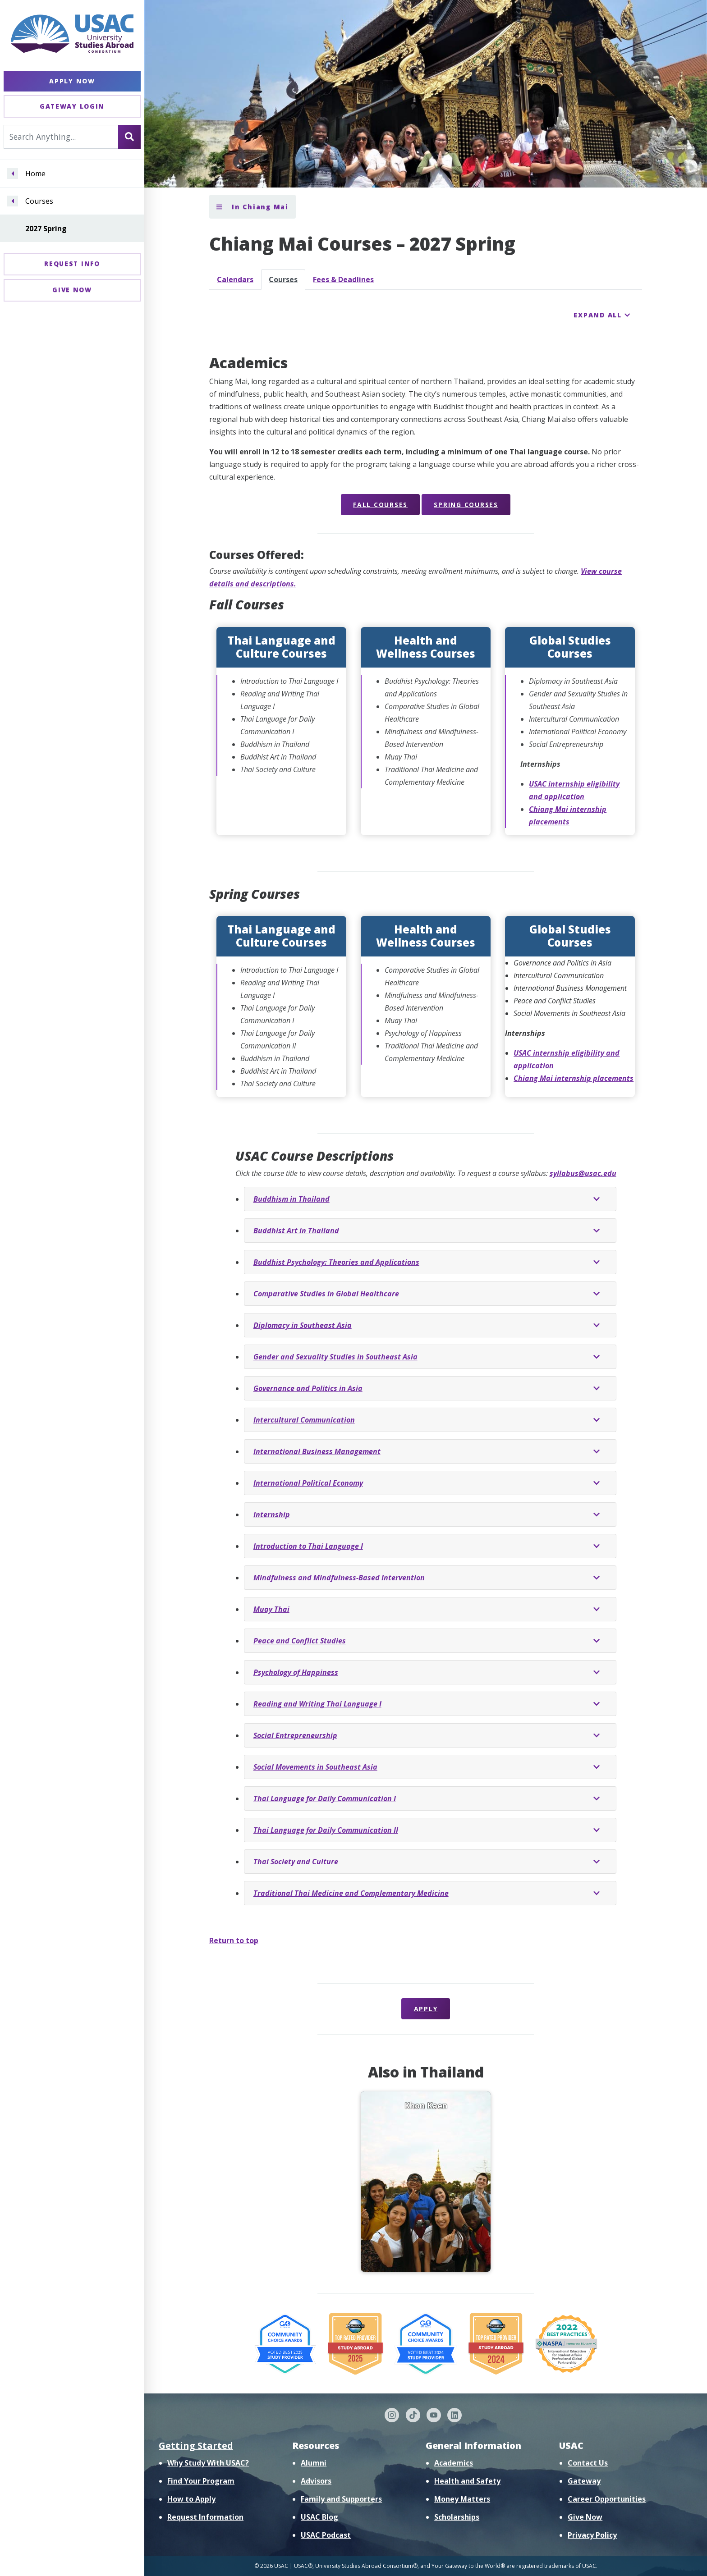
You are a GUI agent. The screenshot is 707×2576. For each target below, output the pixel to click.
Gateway (584, 2481)
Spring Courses (466, 504)
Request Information (205, 2517)
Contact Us (588, 2463)
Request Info (72, 263)
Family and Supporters (341, 2499)
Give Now (72, 289)
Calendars (235, 279)
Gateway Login (72, 106)
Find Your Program (200, 2481)
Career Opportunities (607, 2499)
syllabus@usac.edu (583, 1173)
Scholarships (456, 2517)
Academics (453, 2463)
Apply (426, 2008)
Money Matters (462, 2499)
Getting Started (196, 2445)
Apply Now (72, 81)
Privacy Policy (592, 2535)
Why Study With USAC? (208, 2463)
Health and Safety (467, 2481)
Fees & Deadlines (343, 279)
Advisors (316, 2481)
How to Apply (191, 2499)
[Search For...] (61, 136)
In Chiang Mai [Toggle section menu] (252, 206)
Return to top (233, 1940)
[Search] (129, 136)
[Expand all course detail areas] (601, 314)
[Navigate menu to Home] (13, 174)
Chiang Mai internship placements (574, 1078)
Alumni (313, 2463)
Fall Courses (380, 504)
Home (35, 173)
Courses (39, 201)
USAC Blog (319, 2517)
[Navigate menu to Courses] (13, 201)
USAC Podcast (326, 2535)
